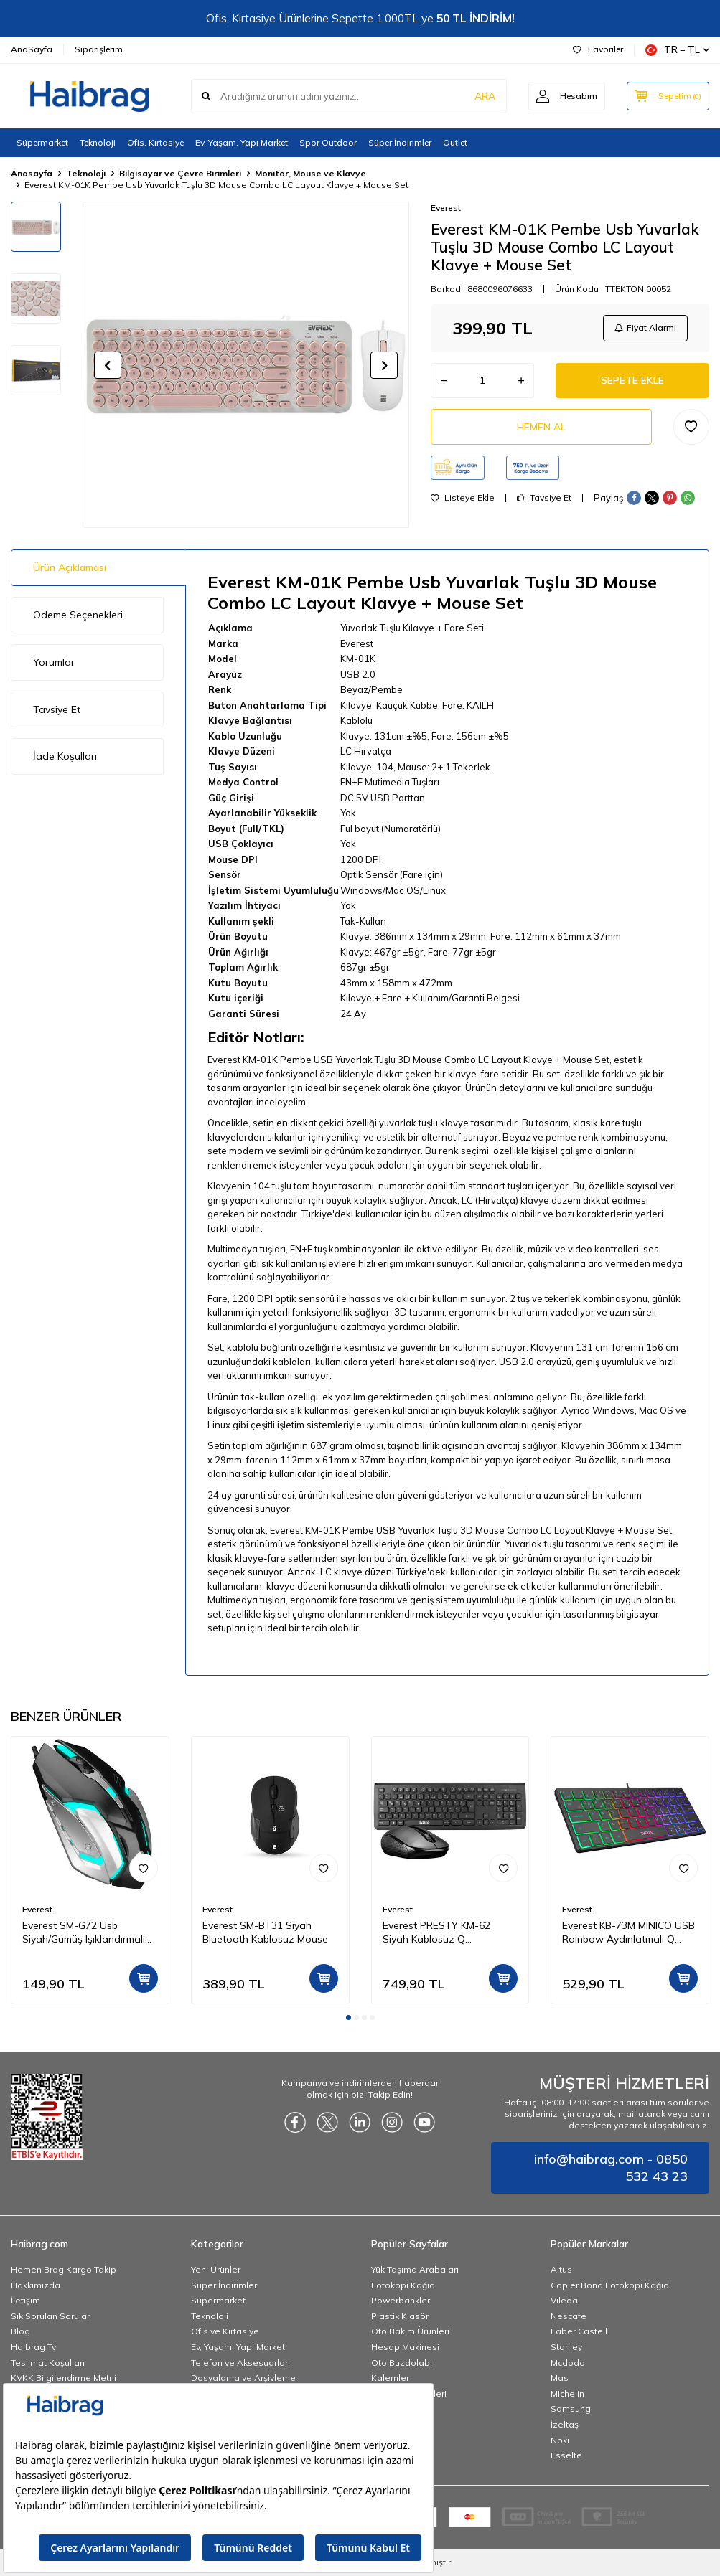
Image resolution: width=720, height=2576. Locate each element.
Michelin (567, 2393)
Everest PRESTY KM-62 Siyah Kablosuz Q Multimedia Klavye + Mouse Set (446, 1932)
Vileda (564, 2300)
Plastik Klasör (400, 2316)
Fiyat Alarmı (645, 327)
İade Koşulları (65, 756)
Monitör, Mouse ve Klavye (310, 173)
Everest (446, 207)
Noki (560, 2440)
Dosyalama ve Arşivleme (243, 2377)
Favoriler (598, 49)
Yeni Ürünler (215, 2269)
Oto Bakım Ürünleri (410, 2331)
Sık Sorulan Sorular (50, 2316)
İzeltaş (565, 2424)
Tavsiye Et (544, 498)
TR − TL (677, 50)
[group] (245, 364)
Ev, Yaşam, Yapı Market (241, 142)
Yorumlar (54, 662)
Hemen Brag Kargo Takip (63, 2269)
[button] (107, 365)
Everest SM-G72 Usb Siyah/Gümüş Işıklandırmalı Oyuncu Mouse (83, 1932)
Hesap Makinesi (405, 2346)
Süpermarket (42, 142)
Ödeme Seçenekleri (78, 614)
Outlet (455, 142)
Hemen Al (541, 426)
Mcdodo (568, 2362)
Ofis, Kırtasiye (155, 142)
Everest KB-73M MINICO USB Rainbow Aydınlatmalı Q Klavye (628, 1932)
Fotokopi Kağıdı (404, 2285)
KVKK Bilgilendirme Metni (63, 2377)
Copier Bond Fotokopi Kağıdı (611, 2285)
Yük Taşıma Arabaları (415, 2269)
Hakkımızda (35, 2285)
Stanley (566, 2346)
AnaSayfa (31, 49)
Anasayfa (31, 173)
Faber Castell (579, 2331)
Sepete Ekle (632, 380)
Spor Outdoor (328, 142)
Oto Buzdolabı (401, 2362)
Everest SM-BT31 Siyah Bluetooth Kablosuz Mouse (265, 1932)
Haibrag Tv (33, 2346)
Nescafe (568, 2316)
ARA (484, 96)
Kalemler (390, 2377)
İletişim (25, 2300)
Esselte (566, 2455)
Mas (560, 2377)
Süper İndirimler (399, 142)
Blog (20, 2331)
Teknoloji (98, 142)
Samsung (571, 2408)
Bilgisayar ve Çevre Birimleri (180, 173)
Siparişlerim (99, 49)
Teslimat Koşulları (48, 2362)
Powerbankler (400, 2300)
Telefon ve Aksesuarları (240, 2362)
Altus (561, 2269)
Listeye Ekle (463, 498)
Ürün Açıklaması (69, 567)
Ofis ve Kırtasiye (225, 2331)
